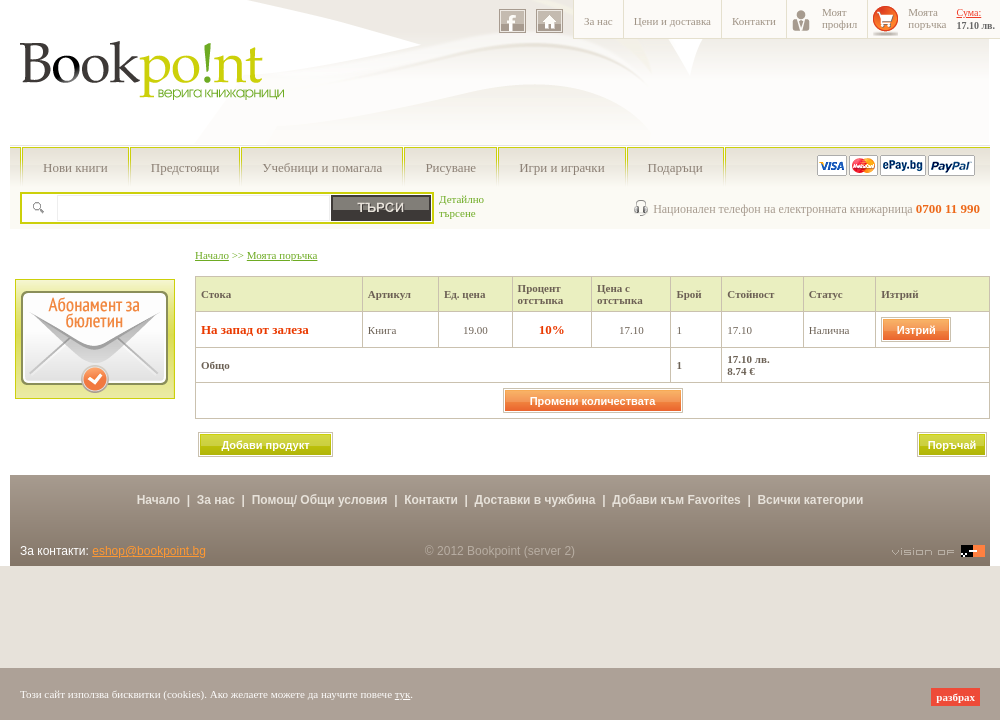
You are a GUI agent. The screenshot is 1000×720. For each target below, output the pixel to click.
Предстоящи (185, 167)
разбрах (955, 697)
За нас (598, 21)
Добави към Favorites (676, 500)
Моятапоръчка (927, 18)
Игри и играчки (561, 167)
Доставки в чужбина (535, 500)
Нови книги (75, 167)
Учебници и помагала (322, 167)
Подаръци (675, 167)
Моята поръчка (282, 255)
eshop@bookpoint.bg (149, 551)
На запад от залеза (255, 329)
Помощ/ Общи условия (320, 500)
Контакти (754, 21)
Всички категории (810, 500)
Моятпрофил (839, 18)
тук (403, 694)
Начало (212, 255)
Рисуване (450, 167)
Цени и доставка (672, 21)
